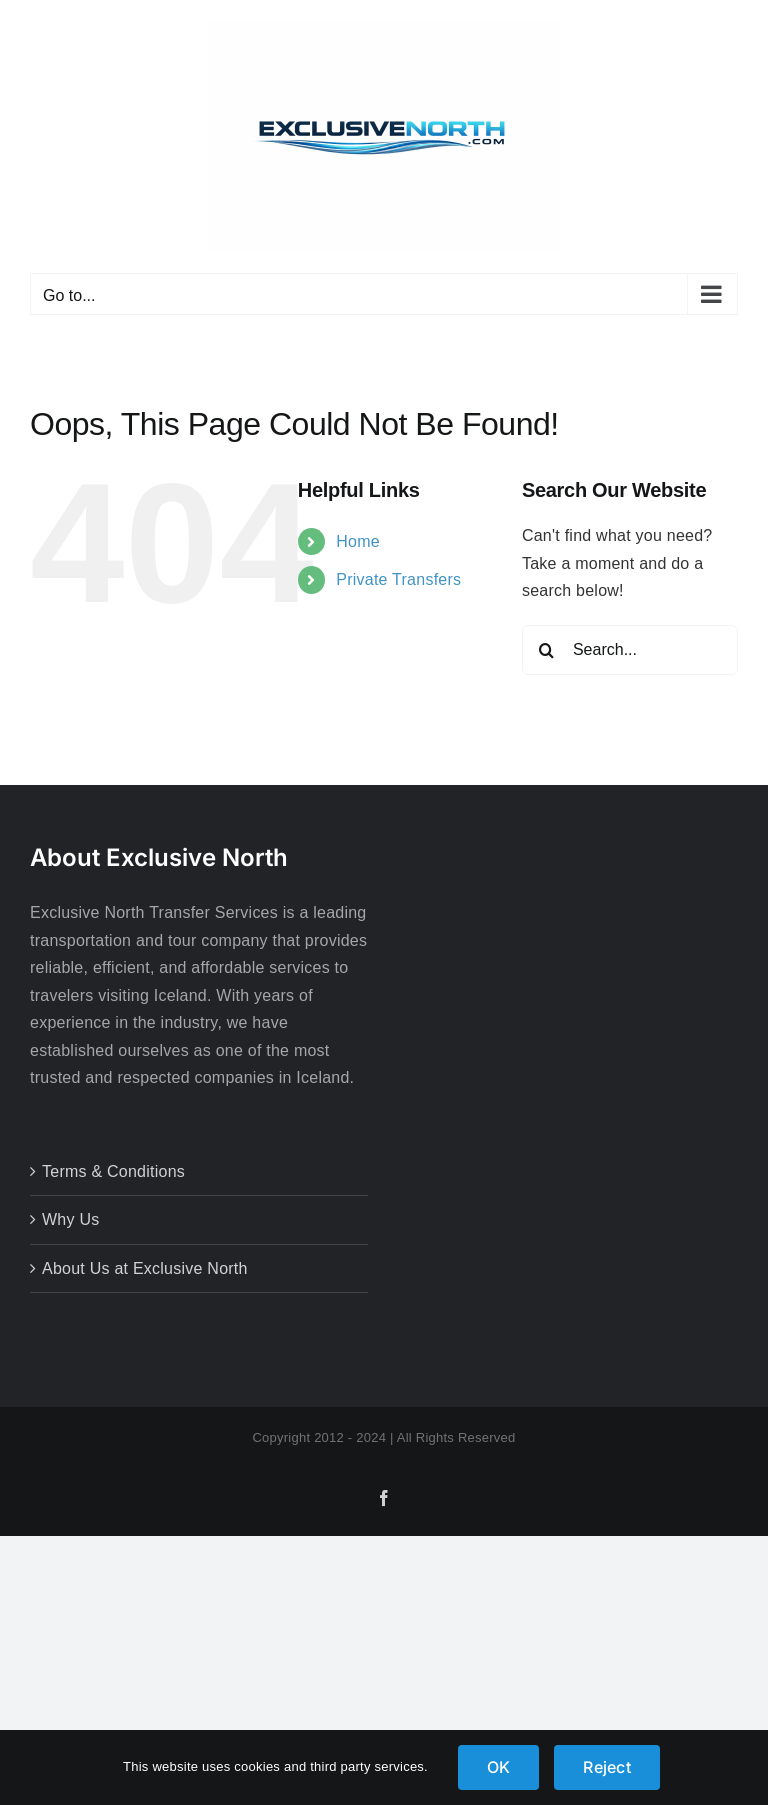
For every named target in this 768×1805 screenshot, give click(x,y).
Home (358, 541)
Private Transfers (398, 579)
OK (498, 1767)
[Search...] (630, 650)
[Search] (547, 650)
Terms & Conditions (113, 1171)
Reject (606, 1767)
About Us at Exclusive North (145, 1268)
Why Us (70, 1219)
